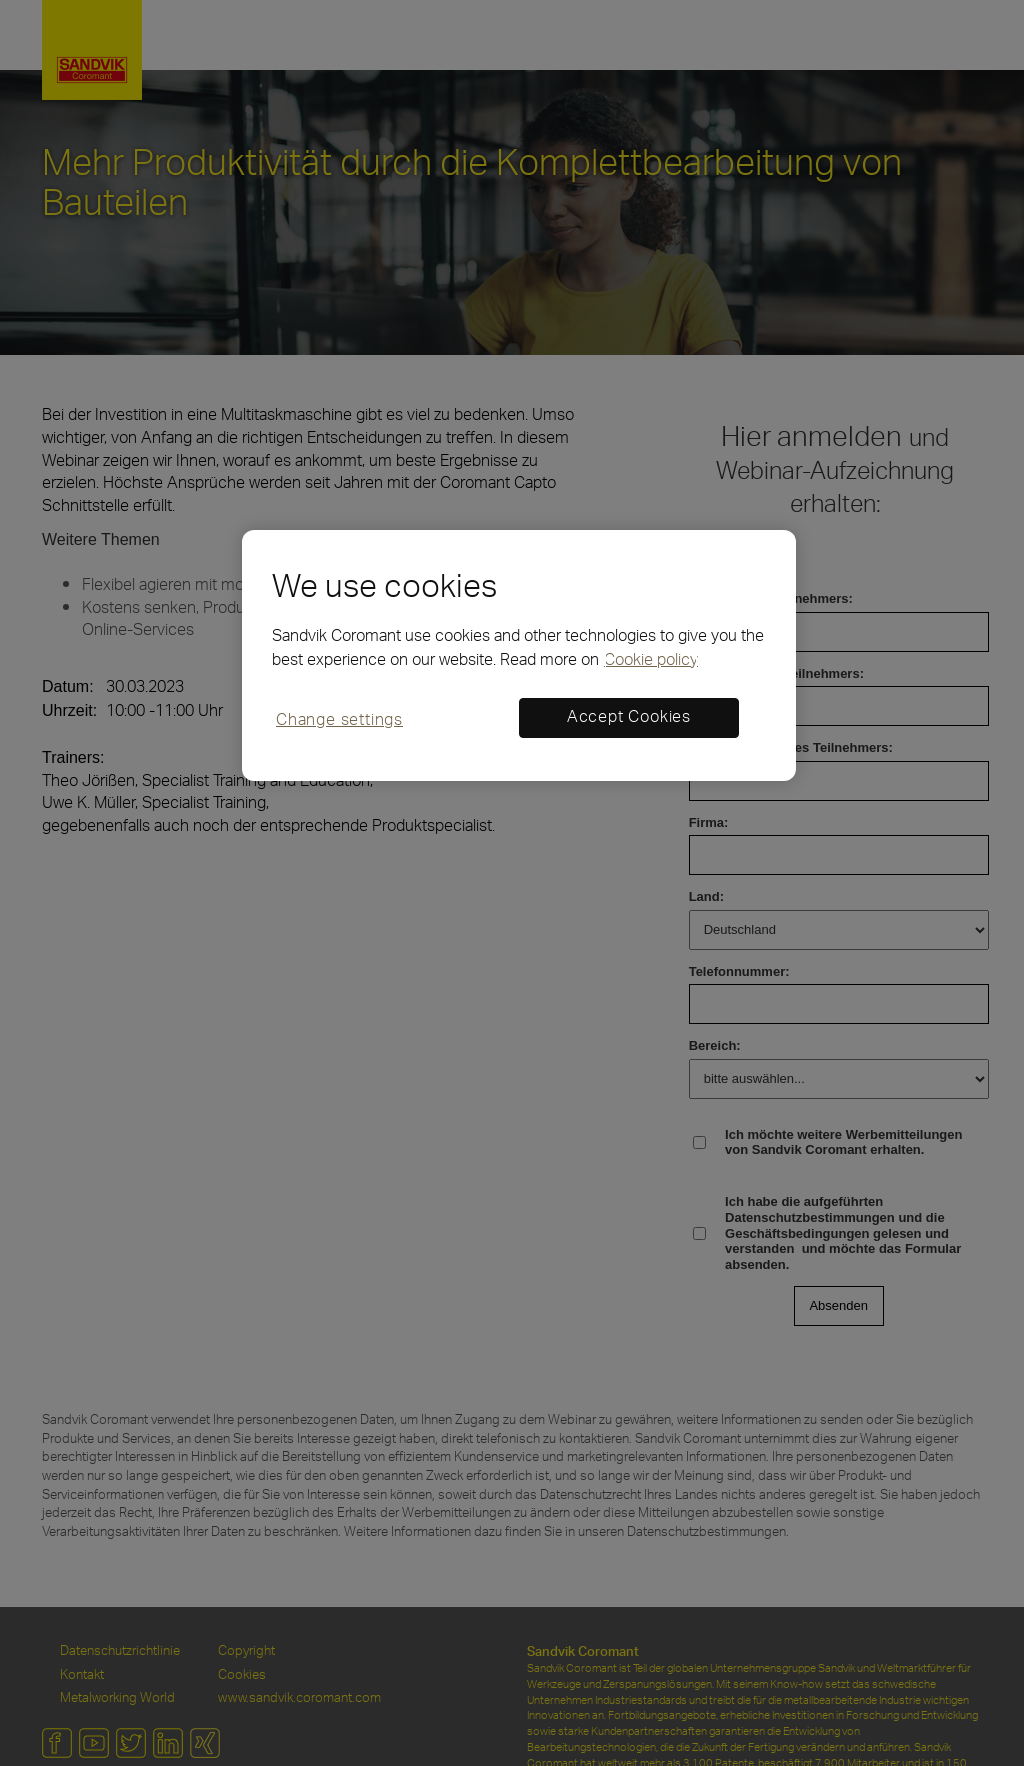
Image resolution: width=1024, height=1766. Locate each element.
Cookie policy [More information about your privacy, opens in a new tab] (651, 661)
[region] (519, 655)
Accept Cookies (629, 718)
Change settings (339, 721)
